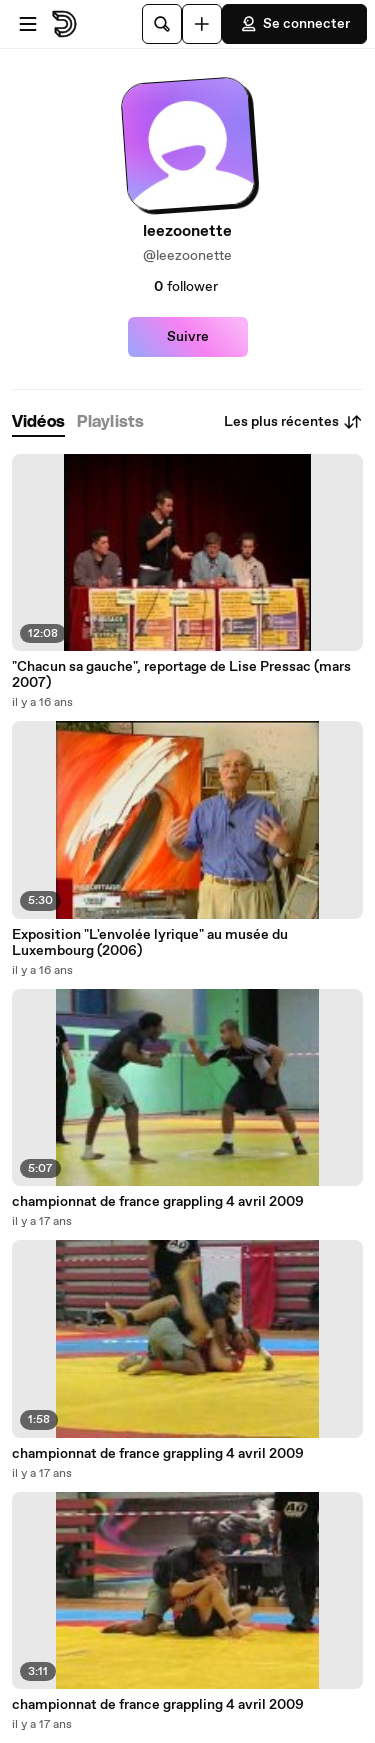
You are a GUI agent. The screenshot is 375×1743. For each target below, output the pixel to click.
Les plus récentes (293, 422)
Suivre (188, 337)
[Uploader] (202, 24)
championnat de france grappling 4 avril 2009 (158, 1202)
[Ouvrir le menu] (28, 24)
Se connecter (294, 24)
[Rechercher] (162, 24)
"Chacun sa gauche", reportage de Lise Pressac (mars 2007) (181, 675)
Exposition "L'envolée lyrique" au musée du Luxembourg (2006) (150, 943)
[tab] (38, 422)
